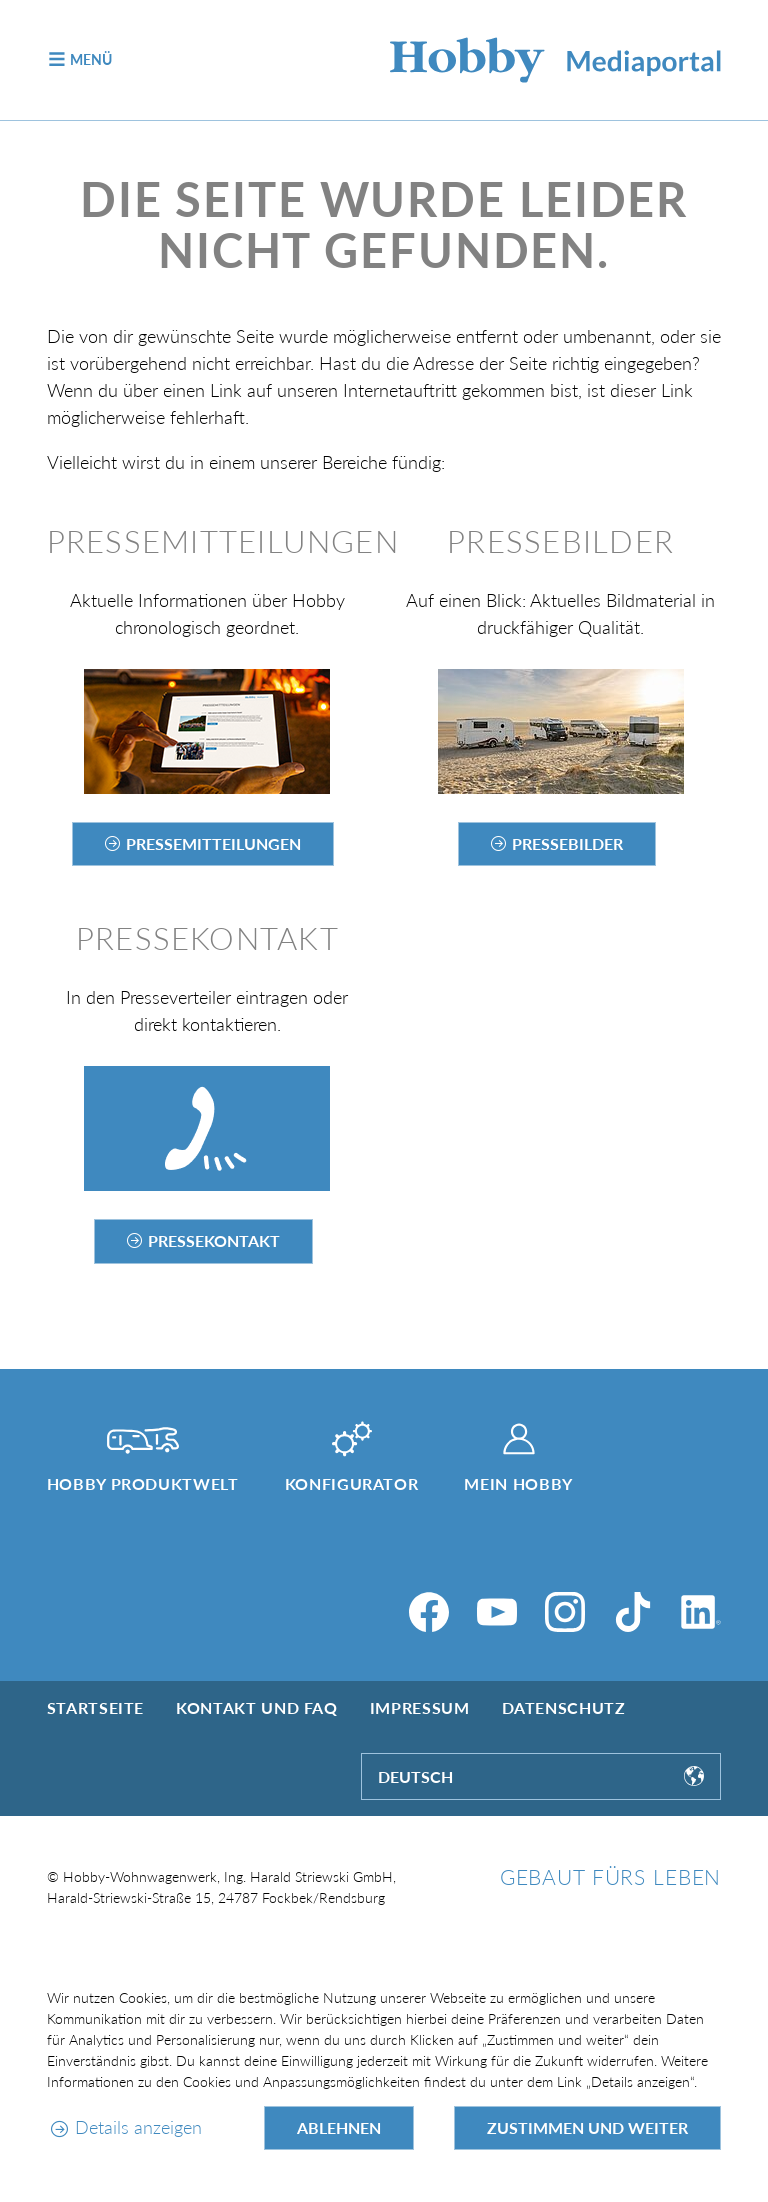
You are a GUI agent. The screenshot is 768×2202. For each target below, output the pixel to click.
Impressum (420, 1707)
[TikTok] (633, 1612)
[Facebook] (429, 1612)
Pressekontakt (214, 1240)
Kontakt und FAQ (257, 1707)
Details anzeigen (138, 2127)
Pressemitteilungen (213, 843)
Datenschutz (564, 1707)
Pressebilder (567, 843)
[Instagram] (565, 1612)
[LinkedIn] (701, 1612)
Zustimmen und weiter (587, 2127)
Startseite (95, 1707)
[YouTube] (497, 1612)
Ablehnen (339, 2127)
